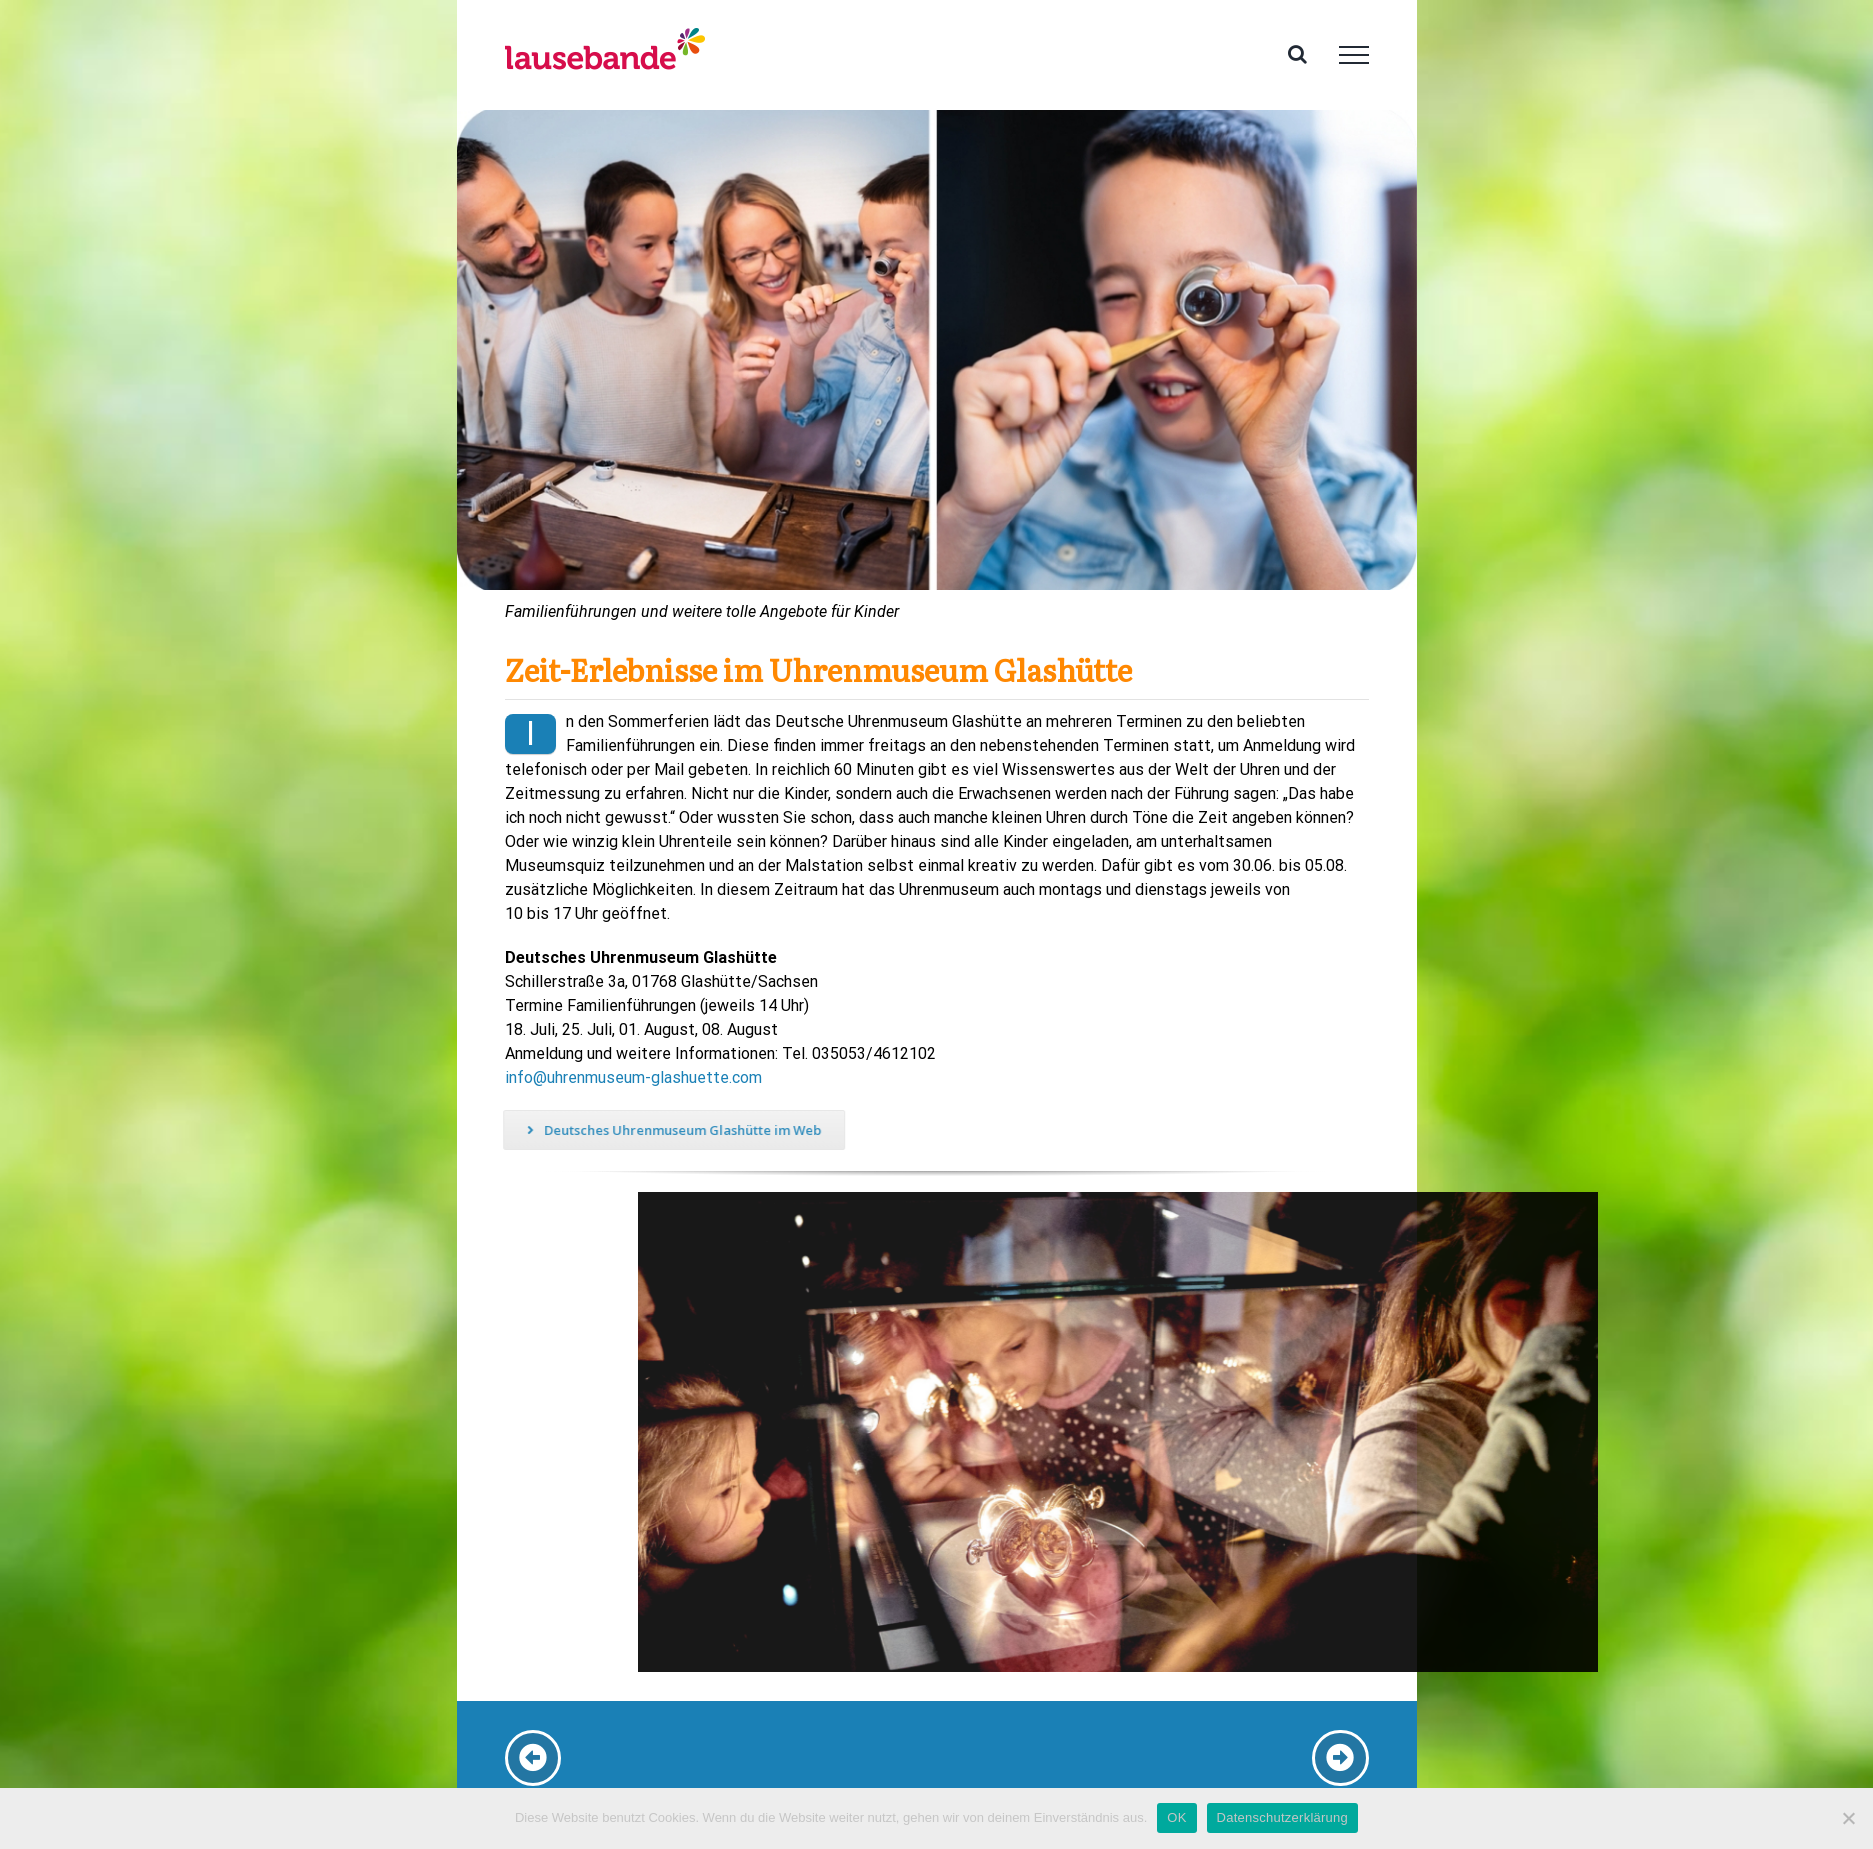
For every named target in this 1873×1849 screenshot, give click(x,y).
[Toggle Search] (1297, 54)
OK (1176, 1817)
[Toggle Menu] (1354, 55)
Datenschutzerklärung (1282, 1817)
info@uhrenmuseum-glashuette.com (632, 1077)
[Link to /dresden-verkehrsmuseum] (533, 1758)
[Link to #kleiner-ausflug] (1340, 1758)
